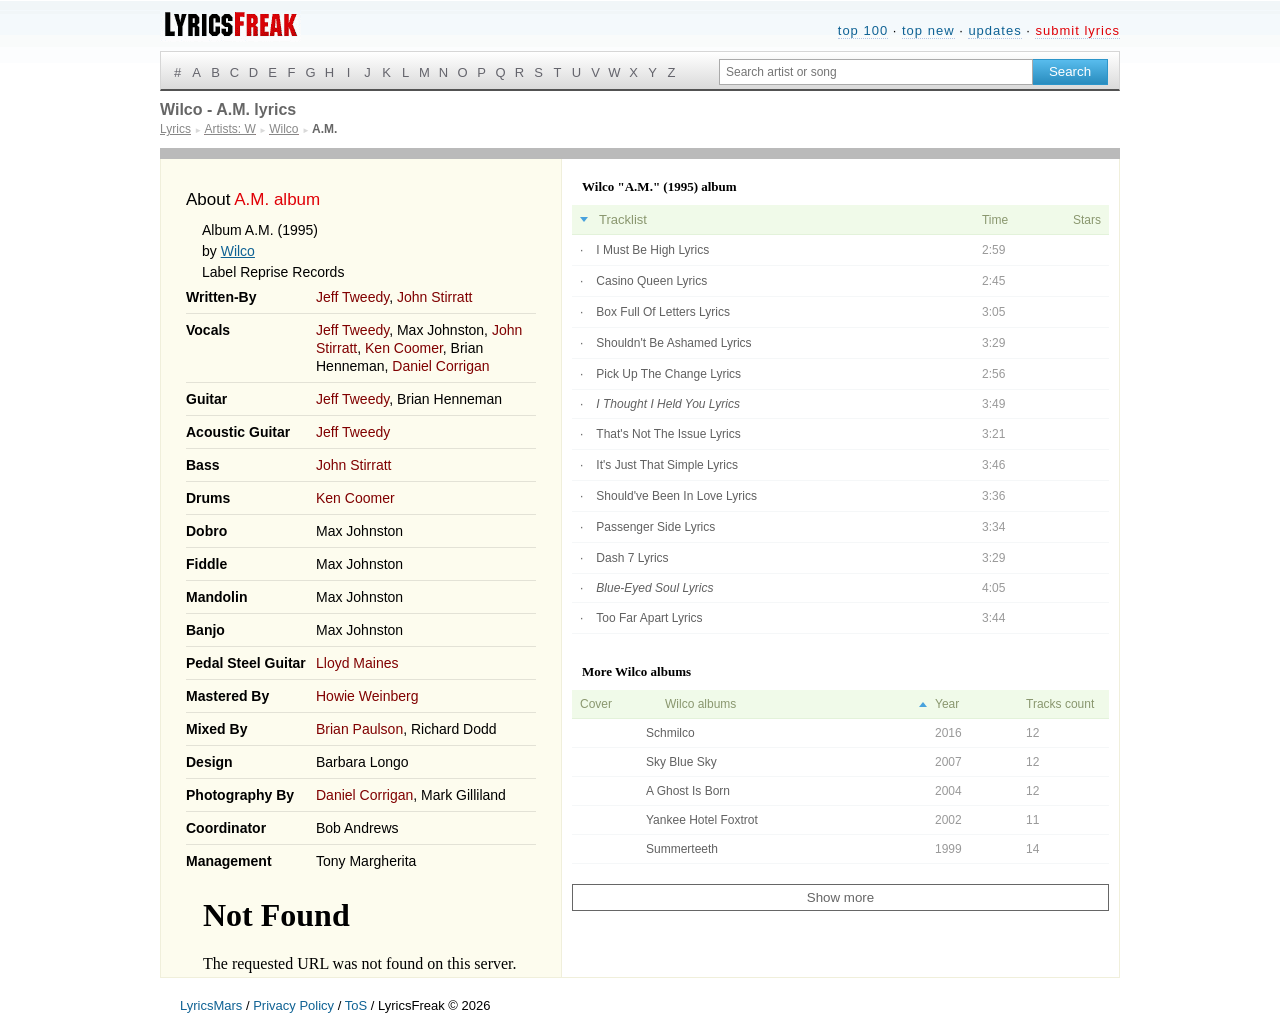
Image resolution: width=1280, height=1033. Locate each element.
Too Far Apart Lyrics (649, 618)
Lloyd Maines (357, 663)
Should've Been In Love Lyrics (676, 496)
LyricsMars (211, 1005)
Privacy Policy (293, 1005)
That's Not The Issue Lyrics (668, 434)
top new (928, 30)
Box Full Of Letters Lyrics (663, 312)
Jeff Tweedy (352, 297)
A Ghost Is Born (688, 791)
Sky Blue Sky (681, 762)
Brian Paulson (359, 729)
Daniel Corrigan (440, 366)
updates (994, 30)
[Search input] (876, 72)
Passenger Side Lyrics (655, 527)
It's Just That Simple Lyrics (667, 465)
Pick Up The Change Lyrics (668, 374)
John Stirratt (434, 297)
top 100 (863, 30)
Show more (840, 897)
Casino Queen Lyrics (651, 281)
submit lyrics (1077, 30)
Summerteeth (682, 849)
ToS (356, 1005)
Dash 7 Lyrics (632, 558)
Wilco (238, 251)
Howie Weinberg (367, 696)
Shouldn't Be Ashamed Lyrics (673, 343)
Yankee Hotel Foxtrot (702, 820)
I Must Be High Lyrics (652, 250)
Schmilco (670, 733)
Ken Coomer (404, 348)
